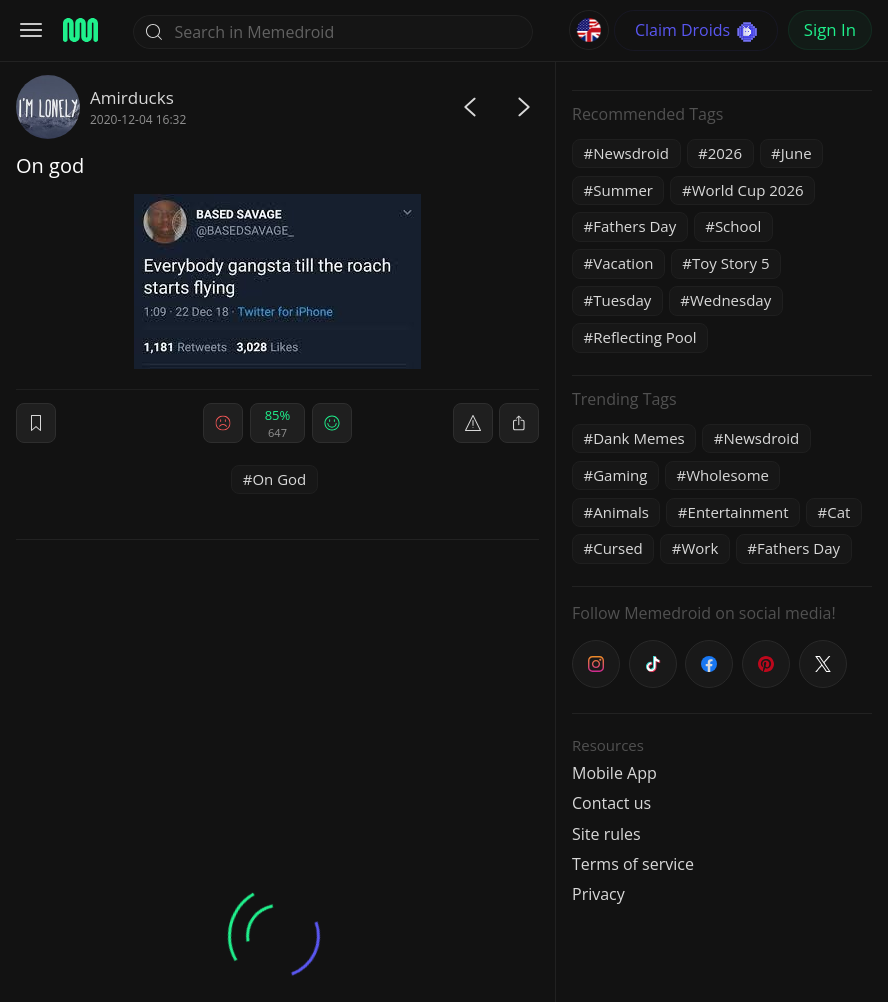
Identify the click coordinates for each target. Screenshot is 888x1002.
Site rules (606, 834)
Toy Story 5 (730, 263)
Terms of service (633, 864)
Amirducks (132, 97)
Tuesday (622, 300)
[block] (519, 423)
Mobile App (614, 773)
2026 (725, 153)
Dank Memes (639, 438)
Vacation (623, 263)
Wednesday (730, 300)
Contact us (611, 803)
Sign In (830, 29)
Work (699, 548)
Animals (621, 512)
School (738, 226)
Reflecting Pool (644, 337)
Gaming (620, 475)
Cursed (618, 548)
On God (279, 479)
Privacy (598, 894)
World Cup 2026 (748, 190)
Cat (838, 512)
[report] (473, 423)
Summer (623, 190)
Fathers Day (634, 226)
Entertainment (738, 512)
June (796, 153)
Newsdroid (631, 153)
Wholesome (727, 475)
